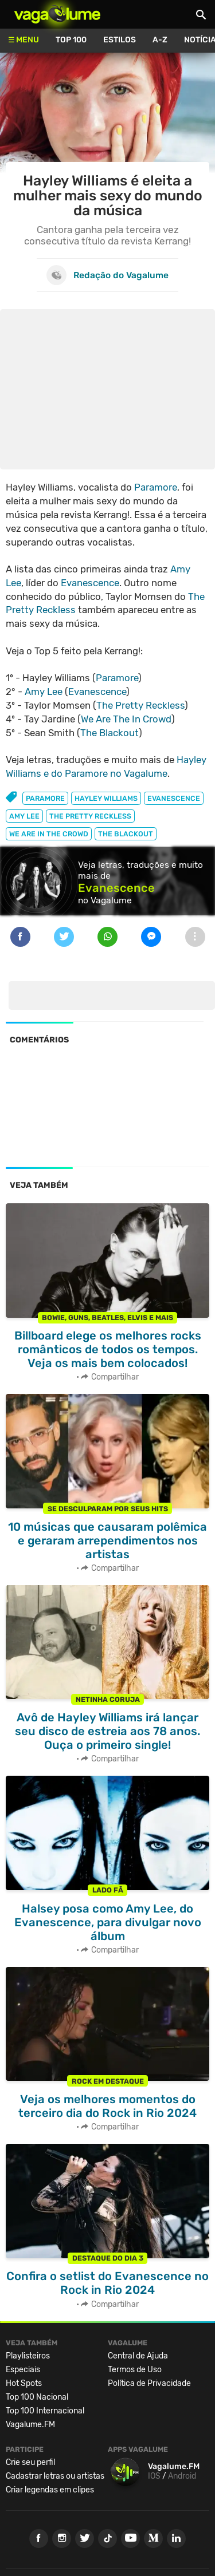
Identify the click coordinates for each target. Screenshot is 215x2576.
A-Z (160, 40)
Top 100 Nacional (37, 2397)
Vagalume (57, 14)
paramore (45, 798)
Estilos (119, 40)
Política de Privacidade (149, 2383)
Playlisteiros (28, 2356)
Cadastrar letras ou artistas (55, 2476)
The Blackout (109, 732)
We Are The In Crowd (126, 719)
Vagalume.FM (30, 2424)
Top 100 (71, 40)
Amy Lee (43, 691)
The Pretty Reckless (140, 705)
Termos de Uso (135, 2369)
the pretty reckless (90, 816)
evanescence (173, 798)
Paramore (155, 487)
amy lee (24, 816)
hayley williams (106, 798)
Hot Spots (24, 2383)
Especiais (23, 2369)
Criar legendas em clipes (50, 2490)
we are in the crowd (48, 833)
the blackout (125, 833)
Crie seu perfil (30, 2462)
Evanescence (90, 582)
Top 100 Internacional (45, 2411)
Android (182, 2476)
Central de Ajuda (138, 2356)
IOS (154, 2476)
